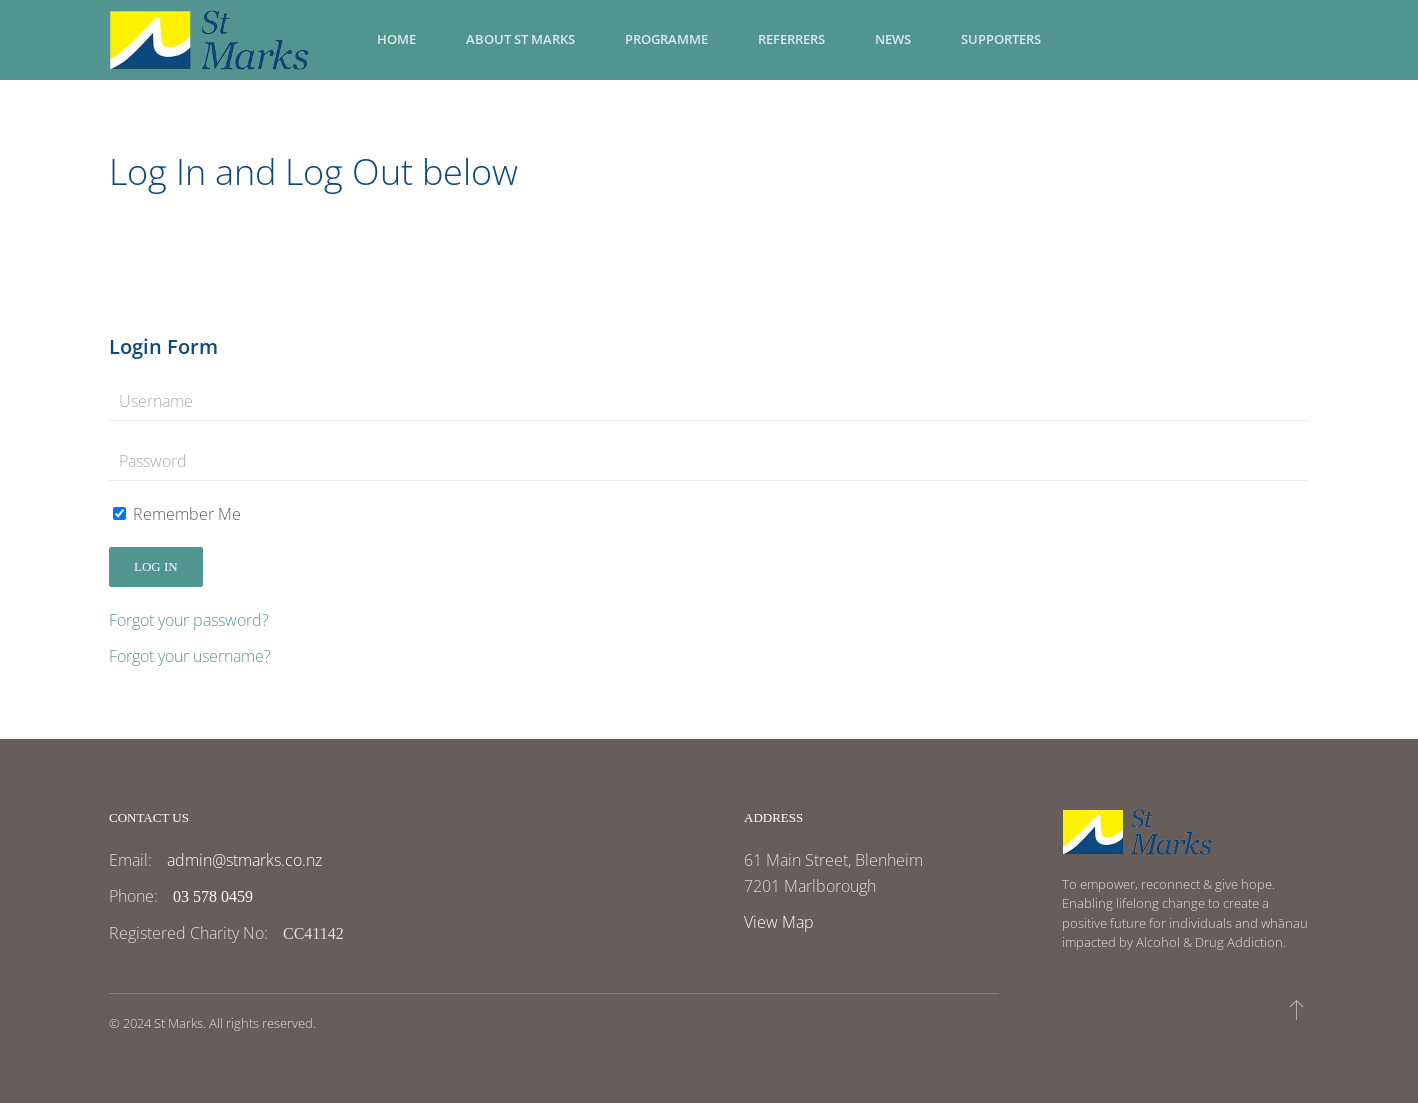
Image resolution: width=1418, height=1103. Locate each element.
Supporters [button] (1001, 39)
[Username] (709, 401)
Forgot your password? (189, 620)
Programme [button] (666, 39)
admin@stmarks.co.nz (244, 860)
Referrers (791, 39)
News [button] (893, 39)
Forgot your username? (190, 656)
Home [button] (396, 39)
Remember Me (177, 514)
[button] (1296, 1009)
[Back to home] (209, 40)
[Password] (709, 461)
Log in (156, 566)
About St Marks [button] (520, 39)
